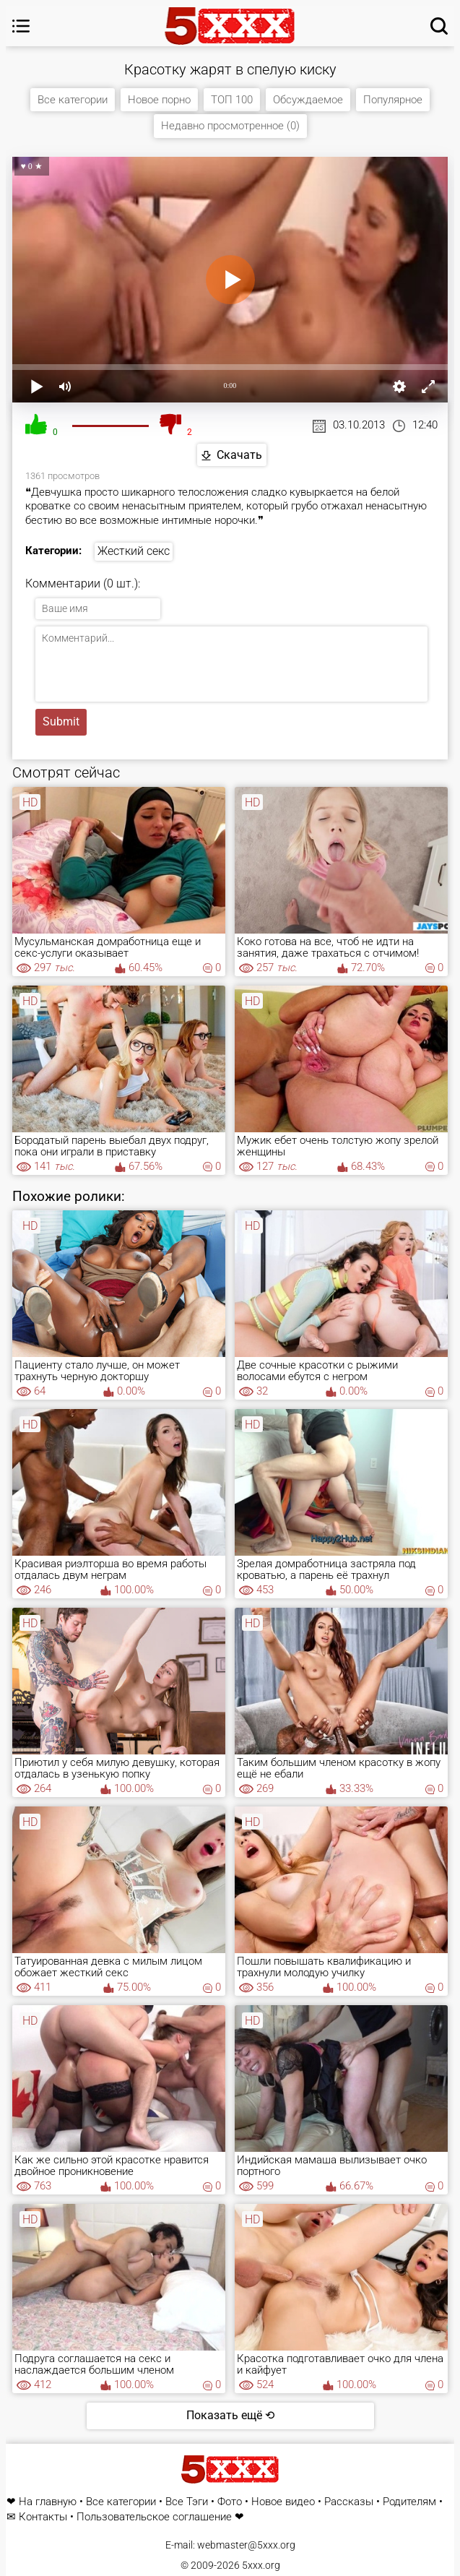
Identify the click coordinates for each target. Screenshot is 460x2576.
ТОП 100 (232, 99)
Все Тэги (186, 2502)
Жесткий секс (133, 551)
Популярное (392, 99)
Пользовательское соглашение (154, 2517)
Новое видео (283, 2502)
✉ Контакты (36, 2517)
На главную (48, 2502)
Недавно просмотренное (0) (230, 125)
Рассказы (348, 2502)
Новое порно (159, 99)
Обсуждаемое (308, 99)
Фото (229, 2502)
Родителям (409, 2502)
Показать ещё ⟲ (230, 2415)
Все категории (73, 99)
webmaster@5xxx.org (246, 2545)
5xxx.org (261, 2565)
